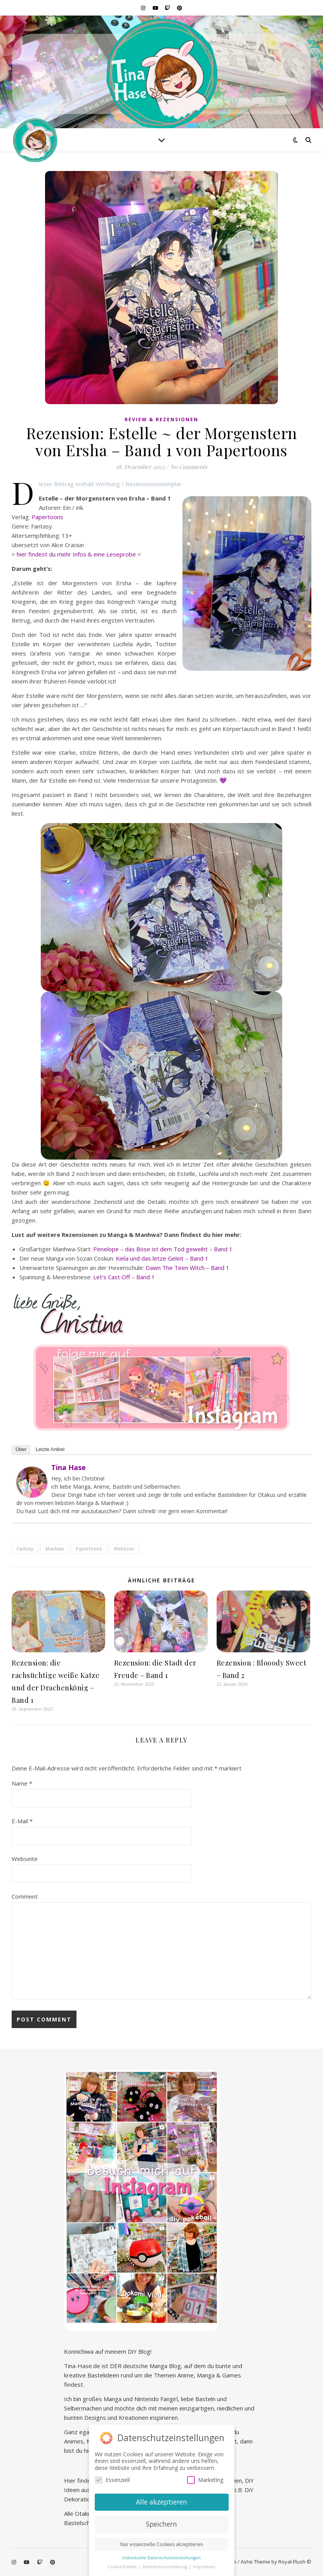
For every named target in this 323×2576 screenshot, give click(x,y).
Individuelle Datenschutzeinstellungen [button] (161, 2557)
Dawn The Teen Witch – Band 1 (187, 1267)
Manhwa (54, 1548)
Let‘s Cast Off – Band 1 (124, 1277)
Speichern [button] (161, 2524)
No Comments (188, 467)
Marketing (205, 2480)
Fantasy (25, 1548)
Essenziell (112, 2480)
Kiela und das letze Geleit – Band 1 (162, 1258)
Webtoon (124, 1548)
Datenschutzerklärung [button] (165, 2566)
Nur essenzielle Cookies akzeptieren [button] (161, 2544)
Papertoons (47, 517)
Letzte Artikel (50, 1449)
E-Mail (22, 1821)
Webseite (25, 1859)
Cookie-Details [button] (123, 2566)
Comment (25, 1896)
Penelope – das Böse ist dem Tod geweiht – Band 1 (163, 1249)
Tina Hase (68, 1467)
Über (21, 1449)
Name (22, 1783)
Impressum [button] (204, 2566)
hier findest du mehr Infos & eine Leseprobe (76, 554)
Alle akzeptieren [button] (161, 2501)
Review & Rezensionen (161, 419)
